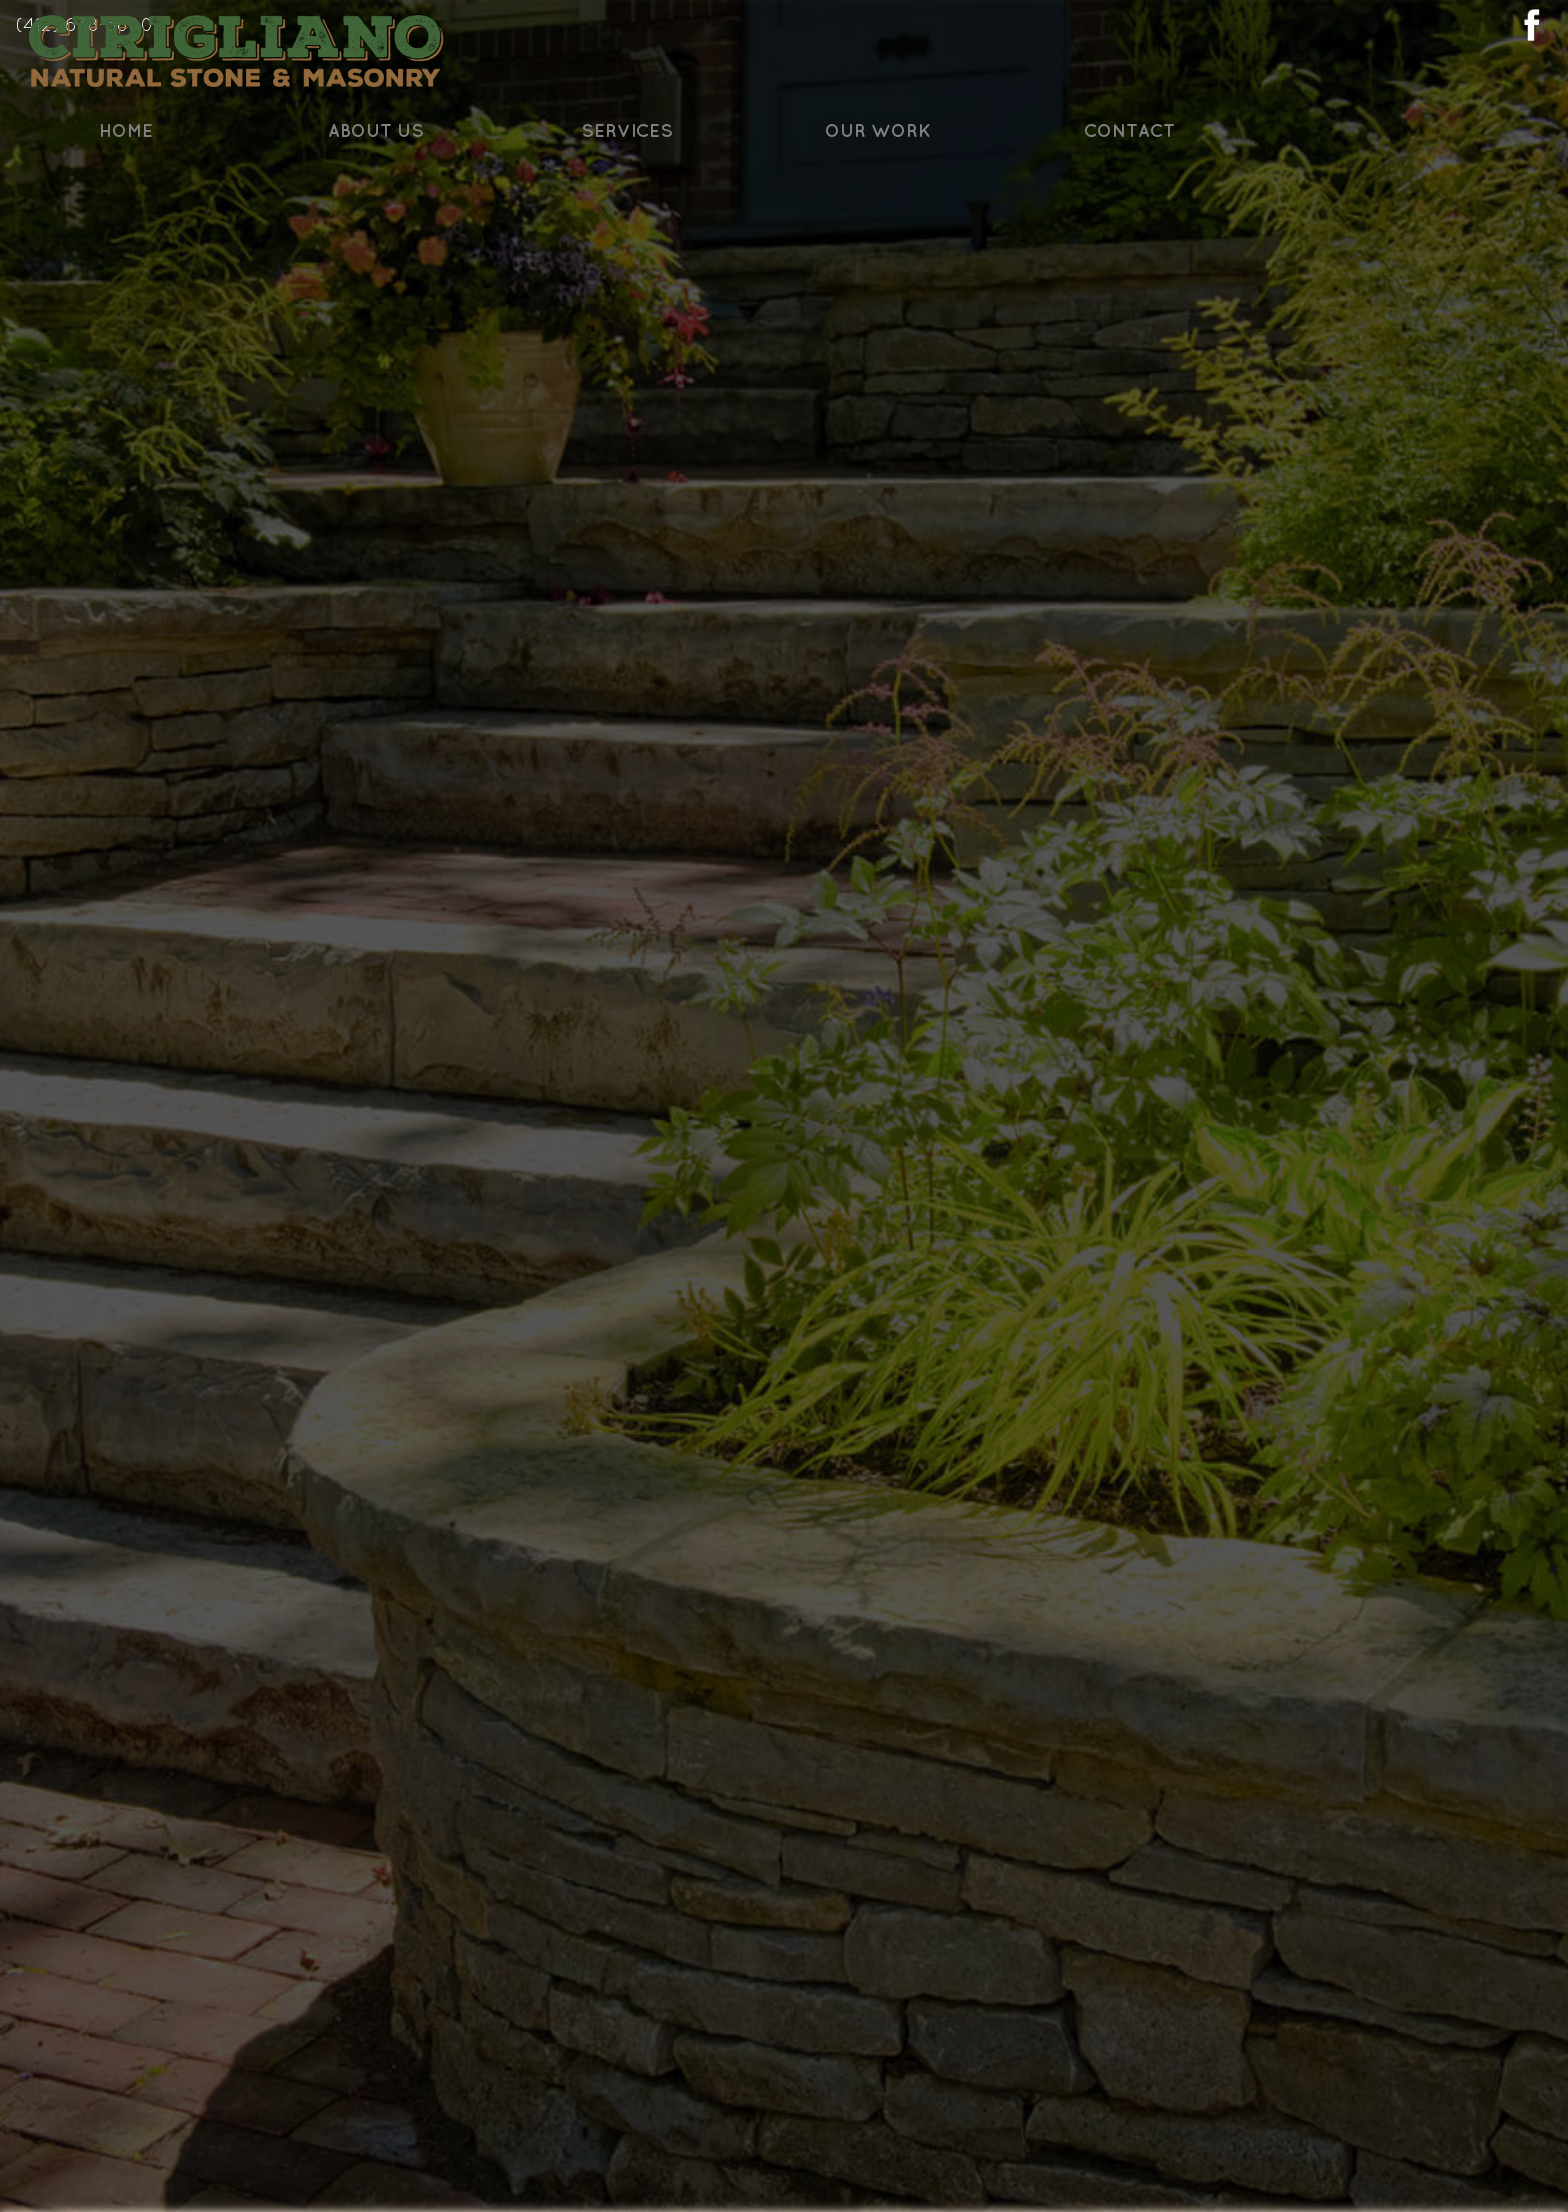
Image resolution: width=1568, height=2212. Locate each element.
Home (282, 197)
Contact (1285, 197)
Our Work (1035, 197)
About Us (533, 197)
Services (784, 197)
